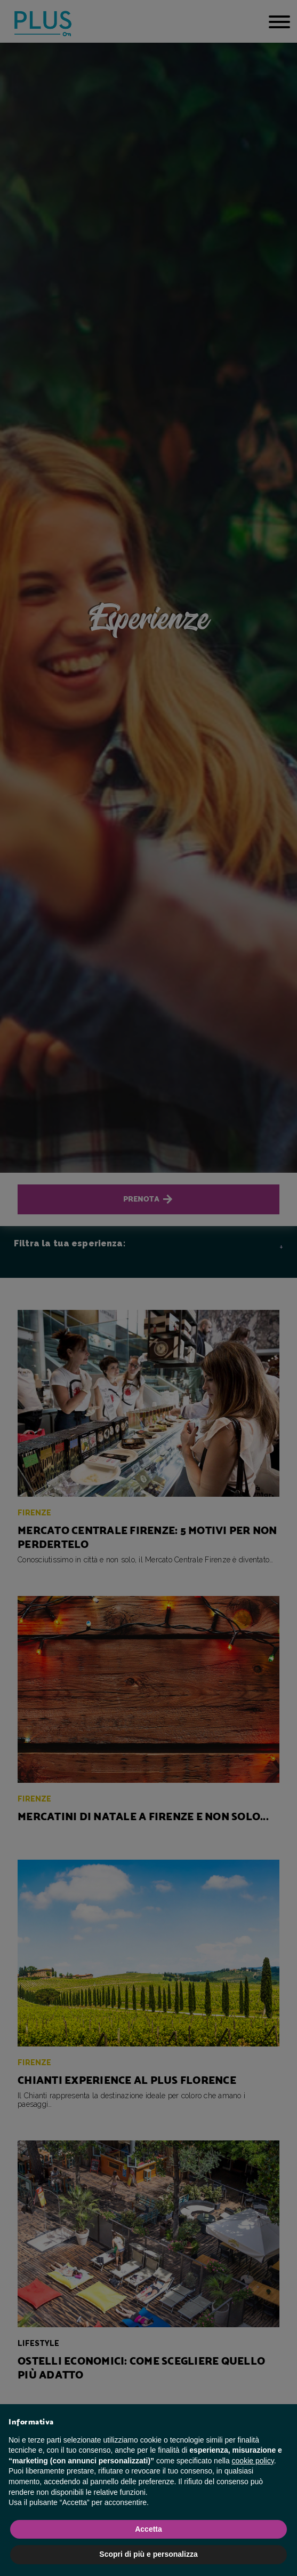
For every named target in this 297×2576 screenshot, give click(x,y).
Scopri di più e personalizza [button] (148, 2554)
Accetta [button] (148, 2529)
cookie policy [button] (253, 2460)
